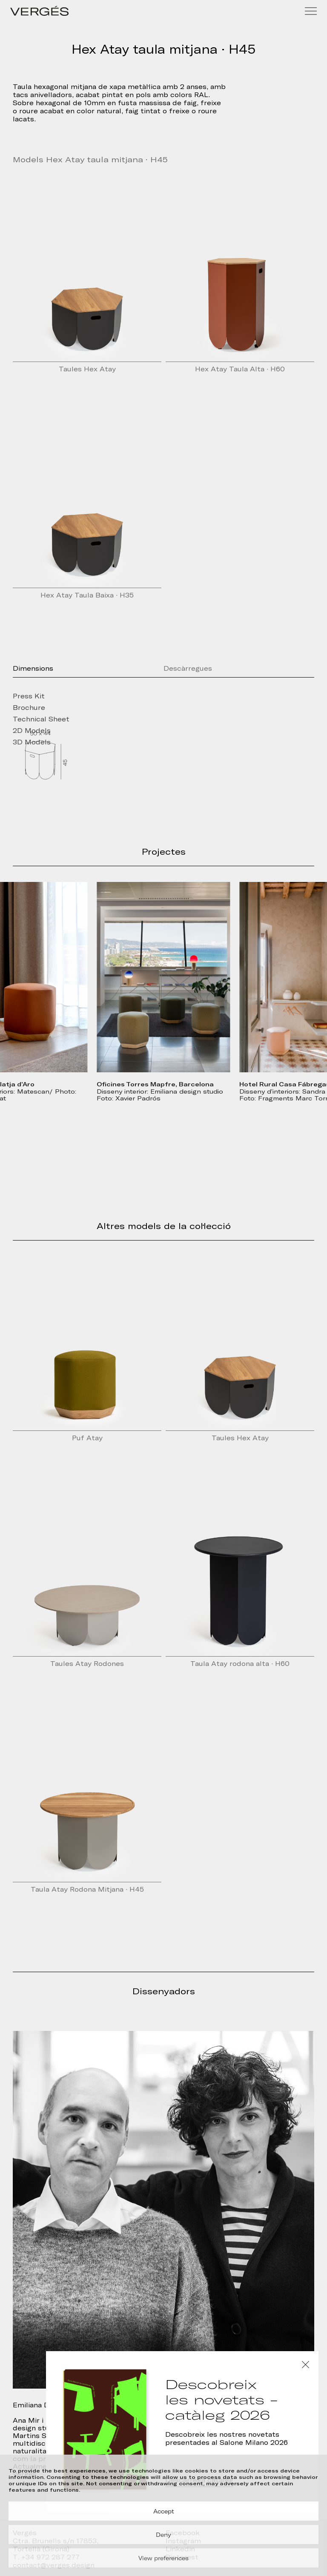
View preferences (163, 2558)
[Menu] (310, 11)
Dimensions (33, 668)
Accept (163, 2511)
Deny (163, 2534)
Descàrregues (188, 668)
